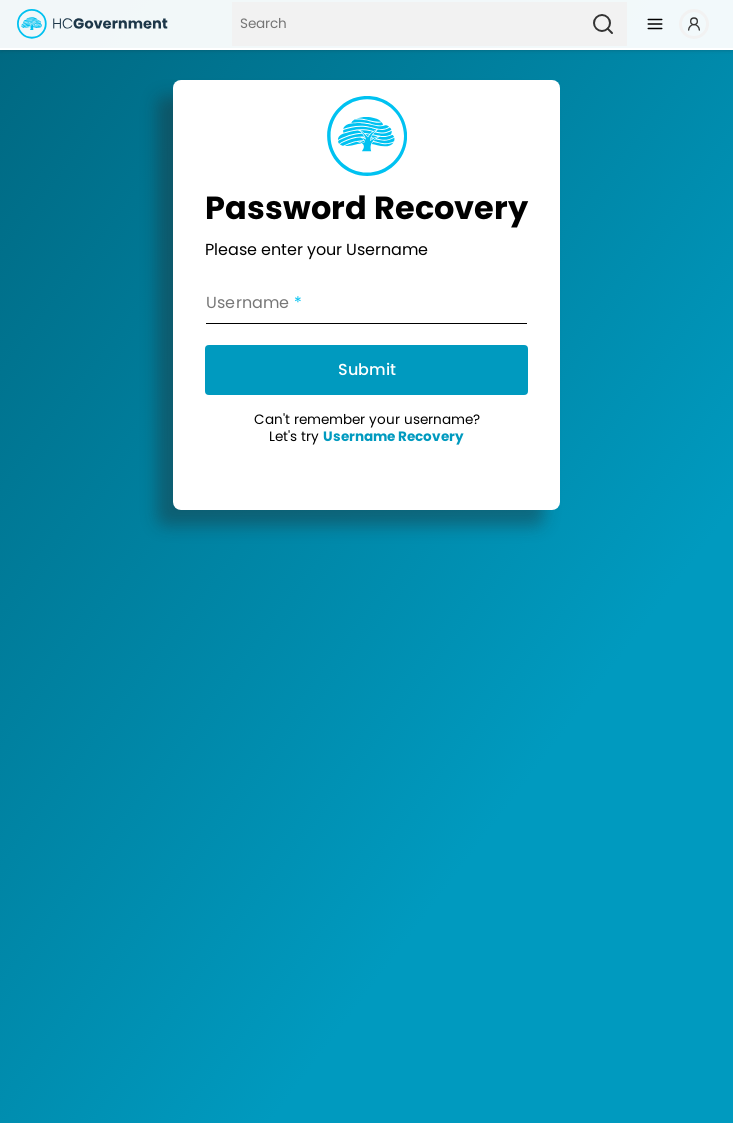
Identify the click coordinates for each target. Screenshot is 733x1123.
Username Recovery (393, 436)
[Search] (405, 24)
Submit (367, 369)
